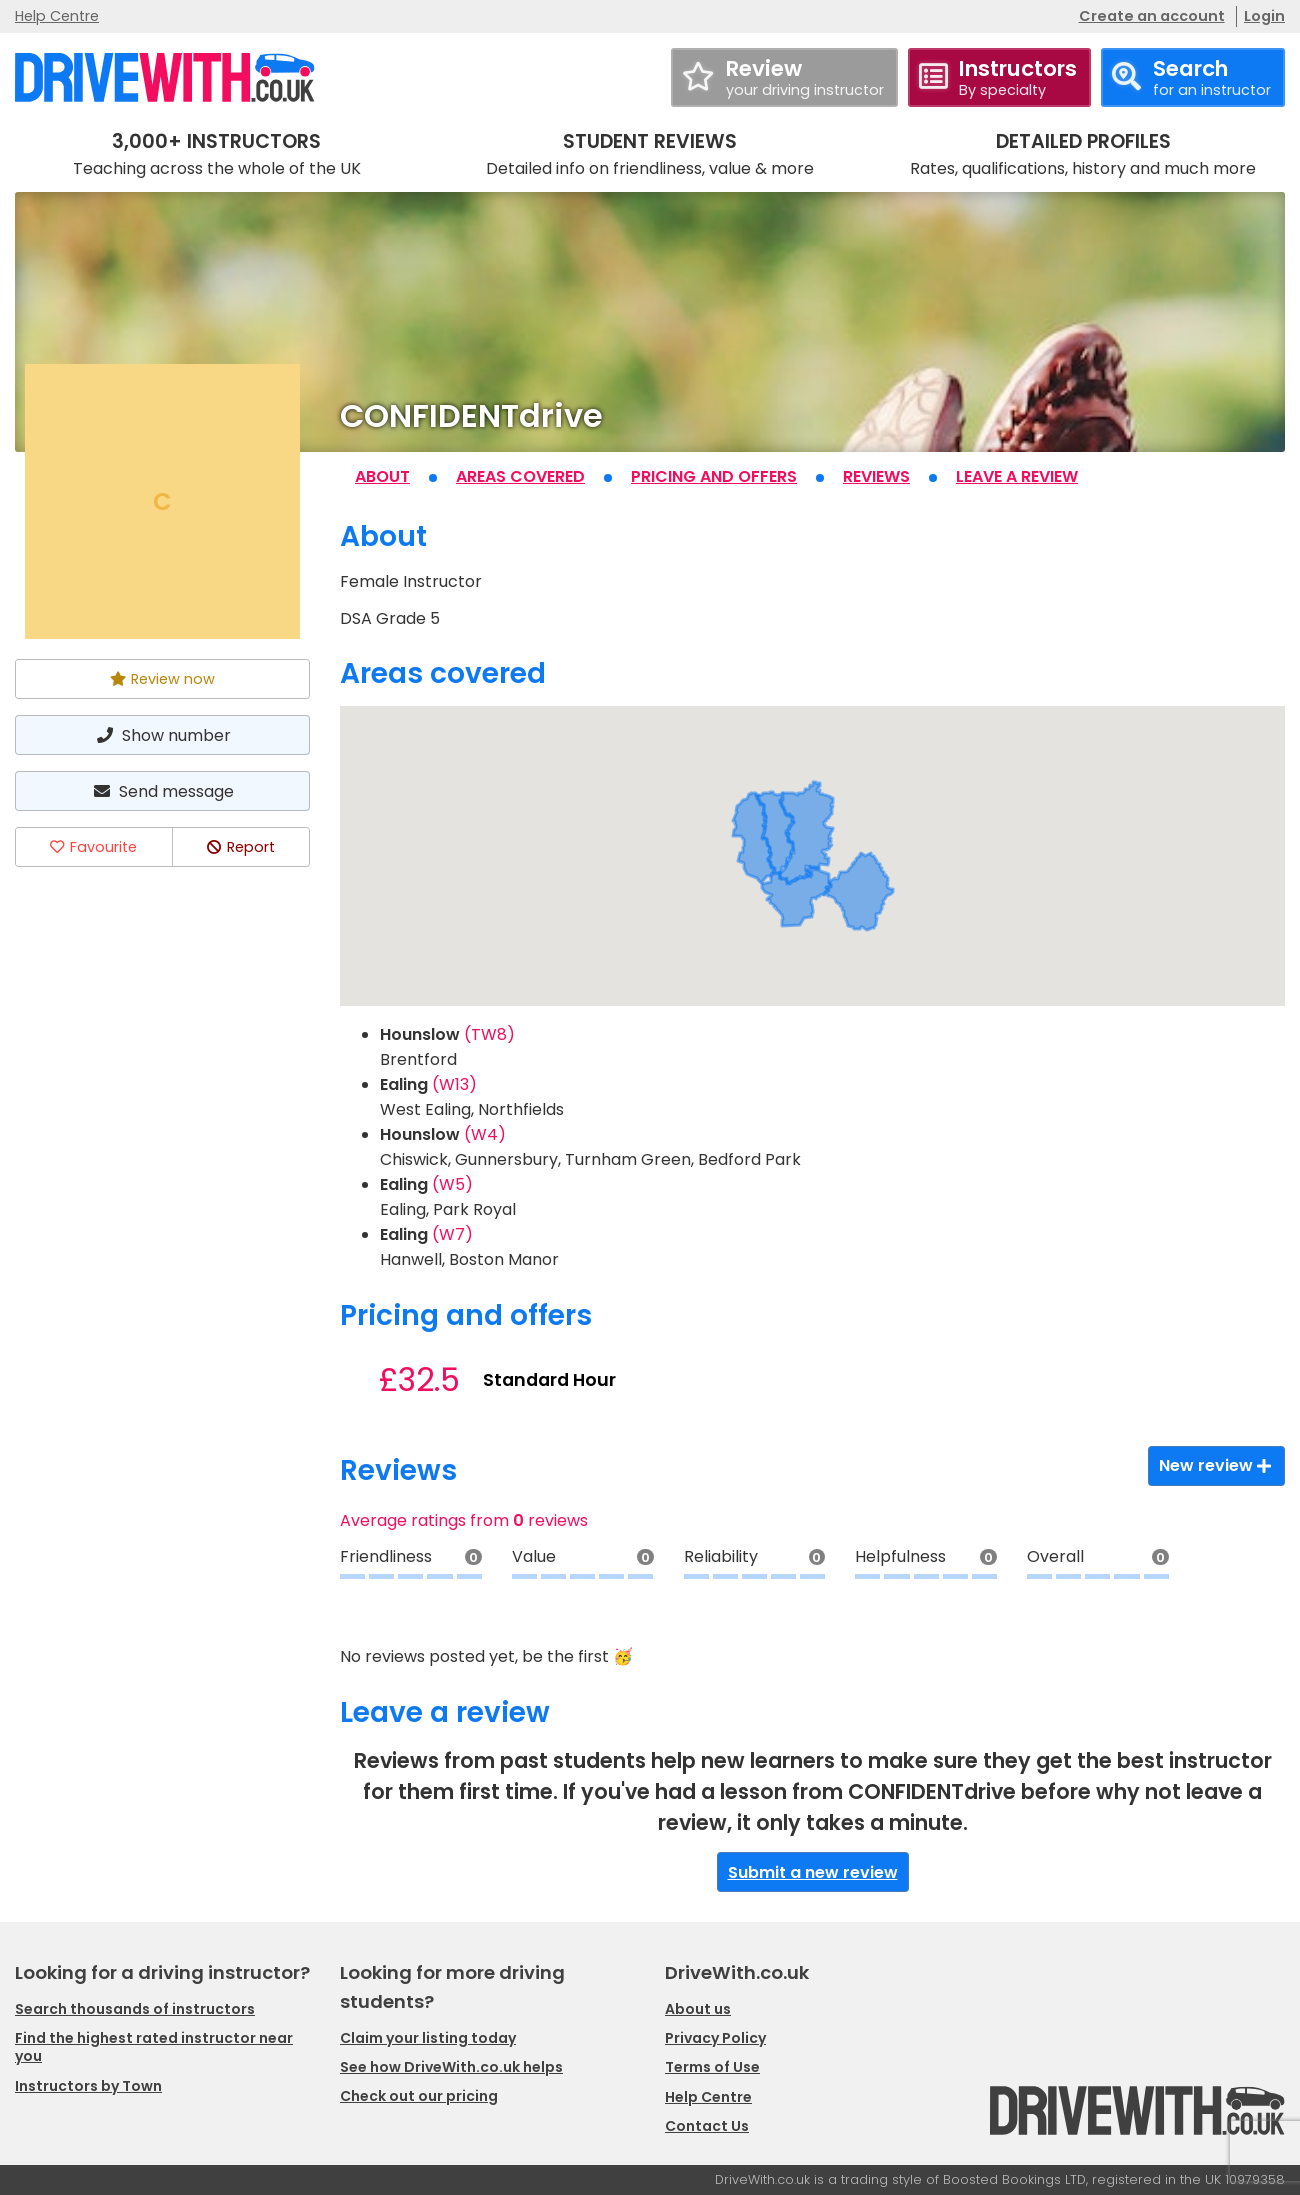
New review (1216, 1465)
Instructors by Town (88, 2086)
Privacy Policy (715, 2038)
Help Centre (57, 16)
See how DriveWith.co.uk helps (451, 2067)
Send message (162, 791)
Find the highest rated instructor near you (154, 2047)
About (382, 476)
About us (698, 2009)
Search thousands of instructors (135, 2009)
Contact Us (707, 2126)
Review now (163, 679)
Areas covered (520, 476)
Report (241, 847)
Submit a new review (813, 1872)
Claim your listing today (428, 2038)
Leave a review (1017, 476)
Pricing (714, 476)
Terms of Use (712, 2067)
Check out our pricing (419, 2096)
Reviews (876, 476)
